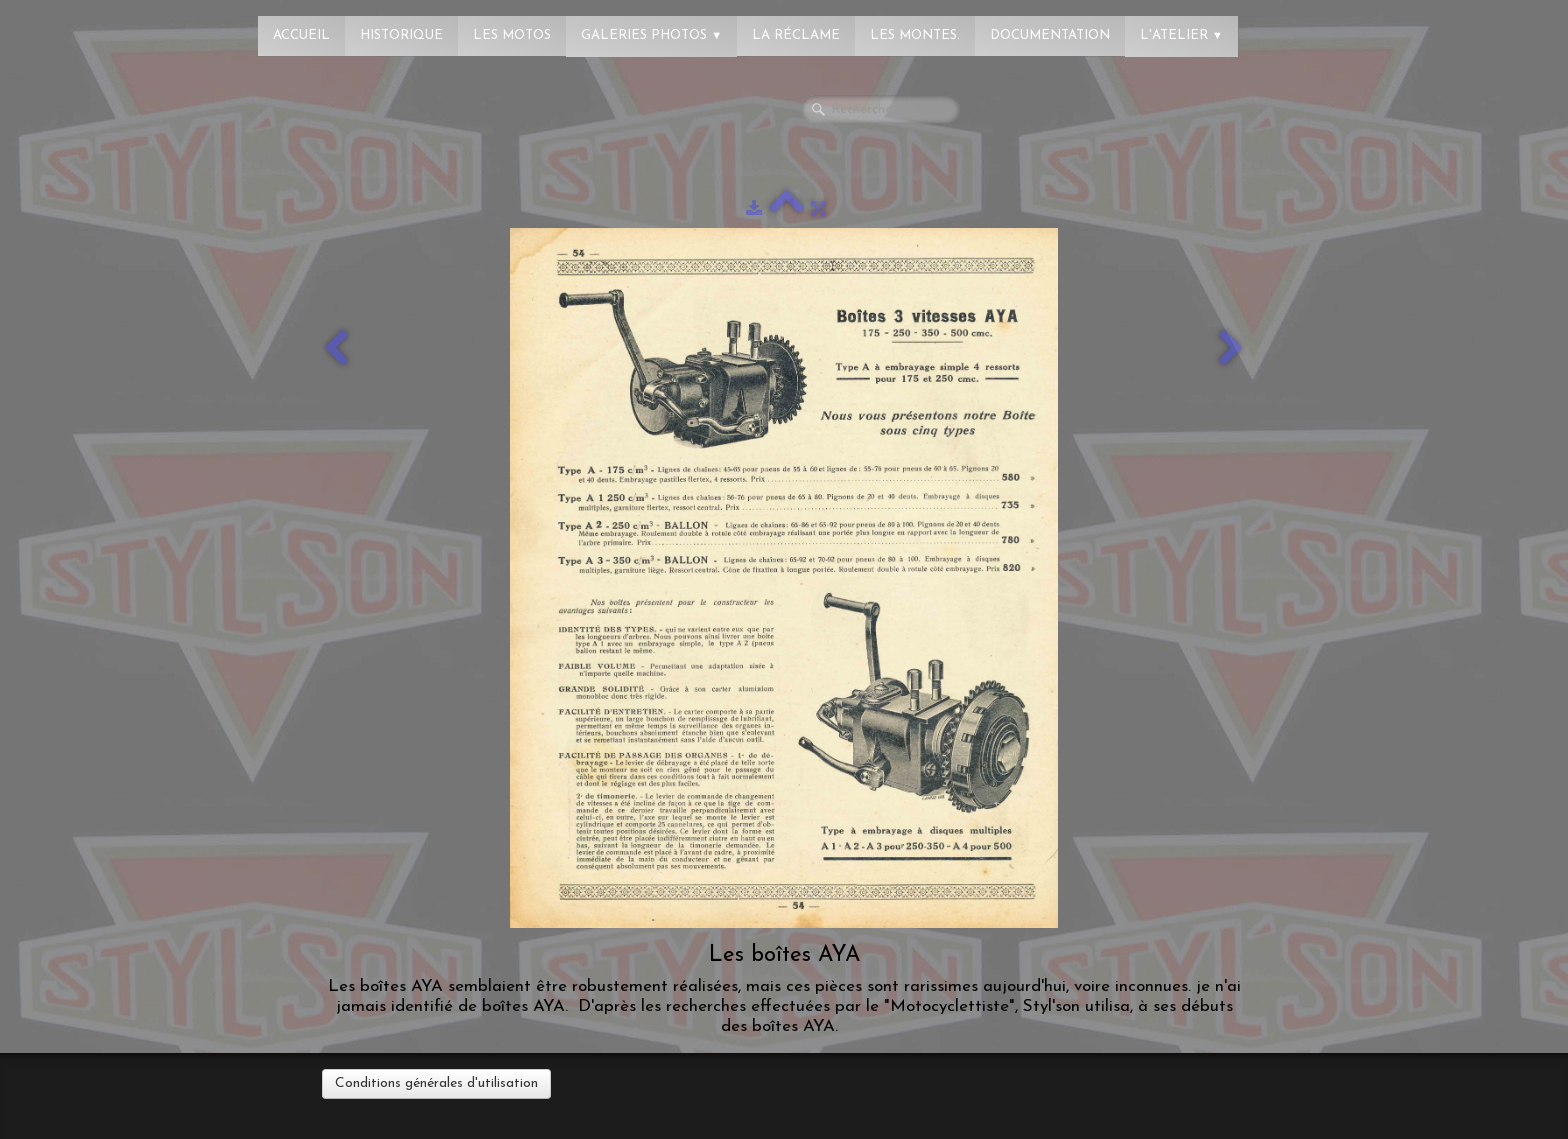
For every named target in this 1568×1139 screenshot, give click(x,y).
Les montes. (915, 35)
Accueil (301, 35)
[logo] (95, 25)
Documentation (1050, 35)
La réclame (796, 35)
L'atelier (1181, 35)
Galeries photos (651, 35)
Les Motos (512, 35)
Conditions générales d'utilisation (436, 1083)
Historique (401, 35)
